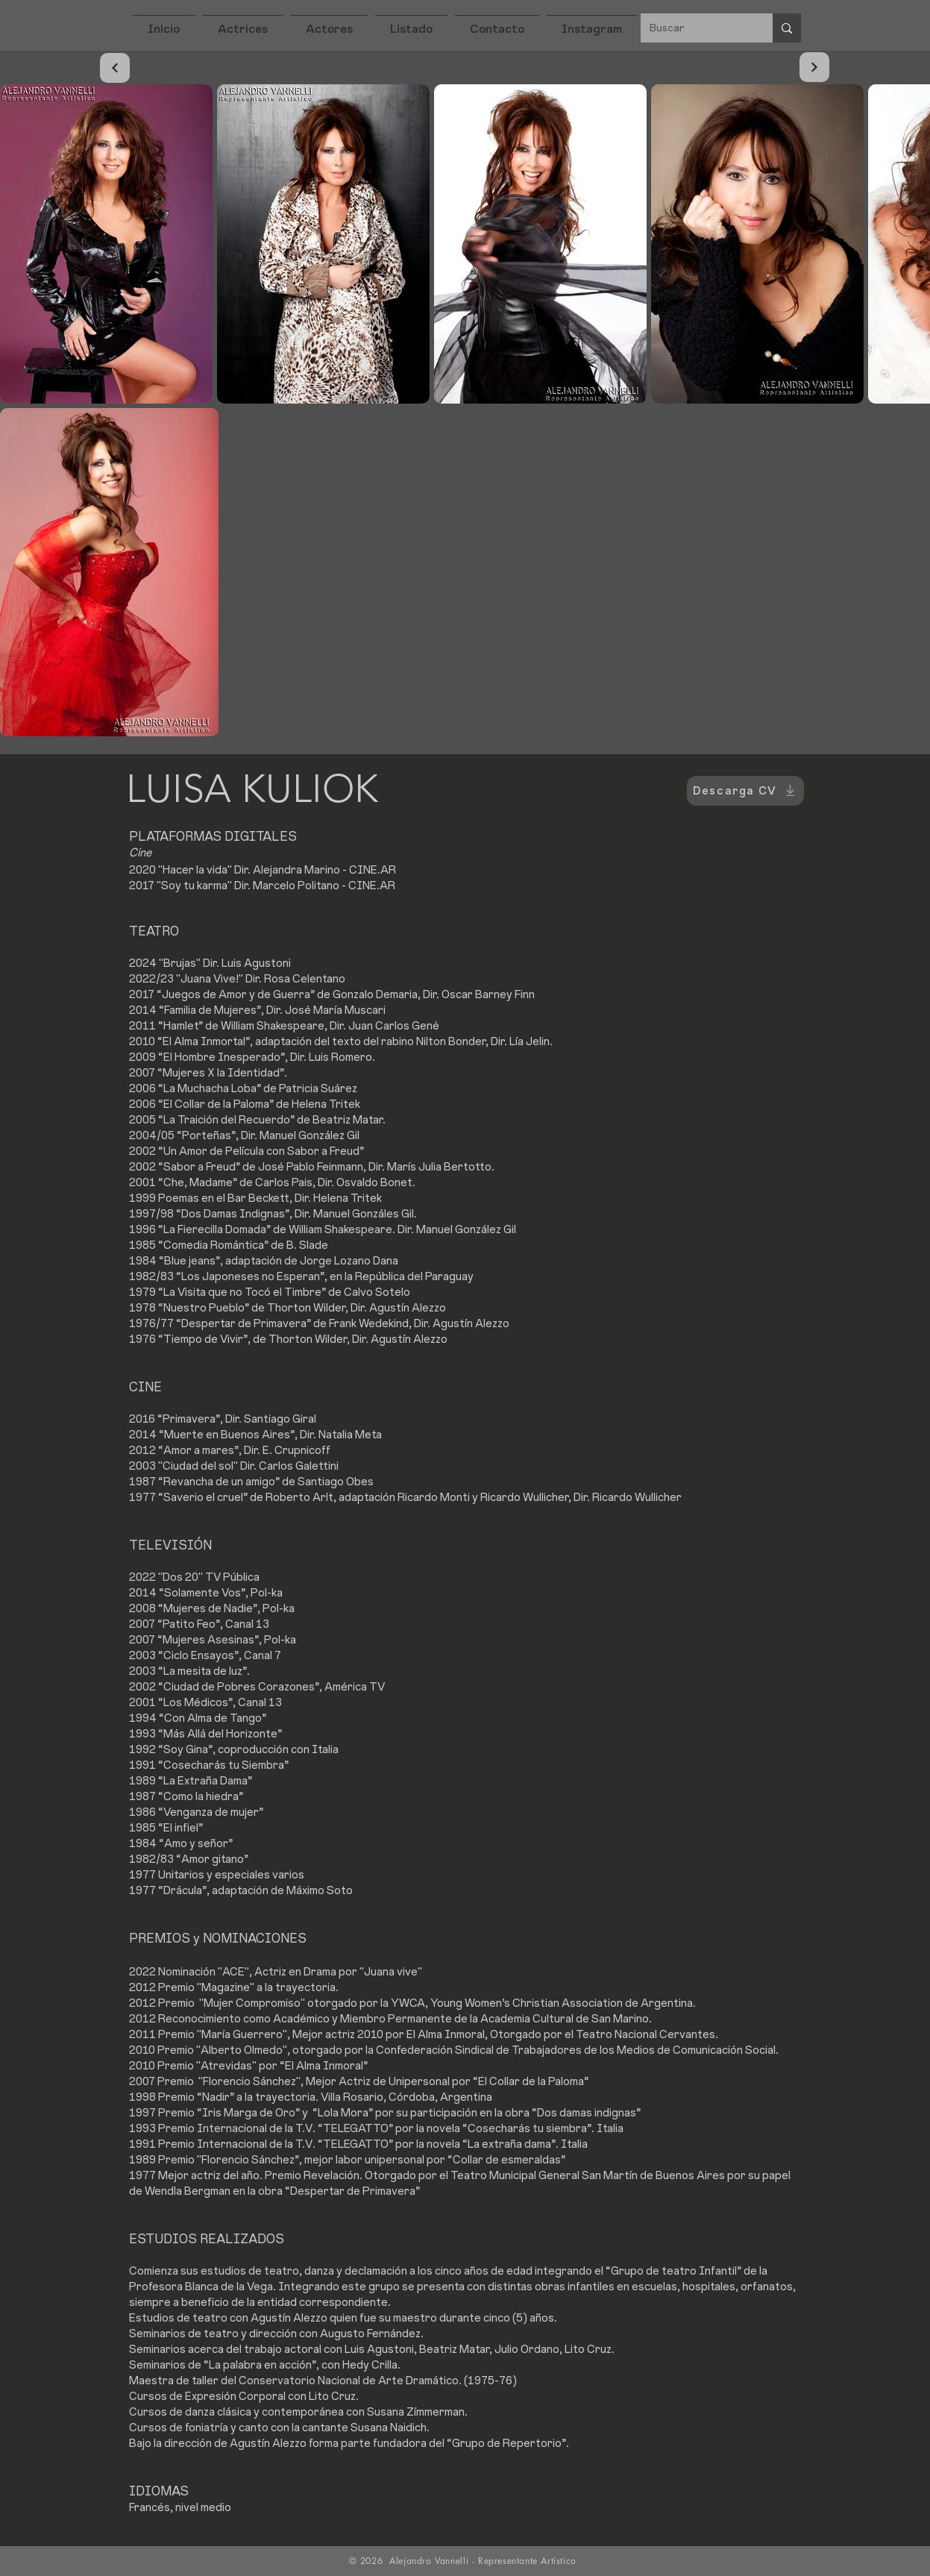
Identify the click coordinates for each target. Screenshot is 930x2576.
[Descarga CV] (745, 791)
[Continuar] (115, 68)
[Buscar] (695, 28)
